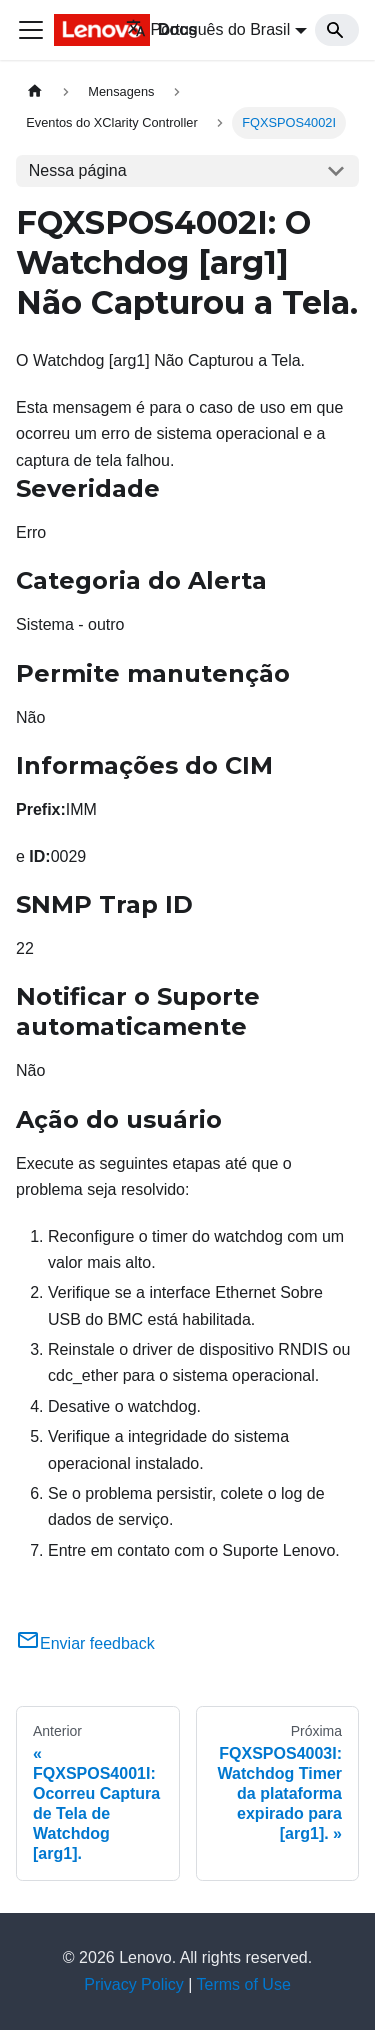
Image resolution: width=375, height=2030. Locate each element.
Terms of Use (244, 1984)
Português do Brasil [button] (208, 29)
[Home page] (35, 91)
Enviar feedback (85, 1643)
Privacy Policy (134, 1984)
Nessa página (78, 170)
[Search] (337, 30)
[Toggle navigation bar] (31, 30)
